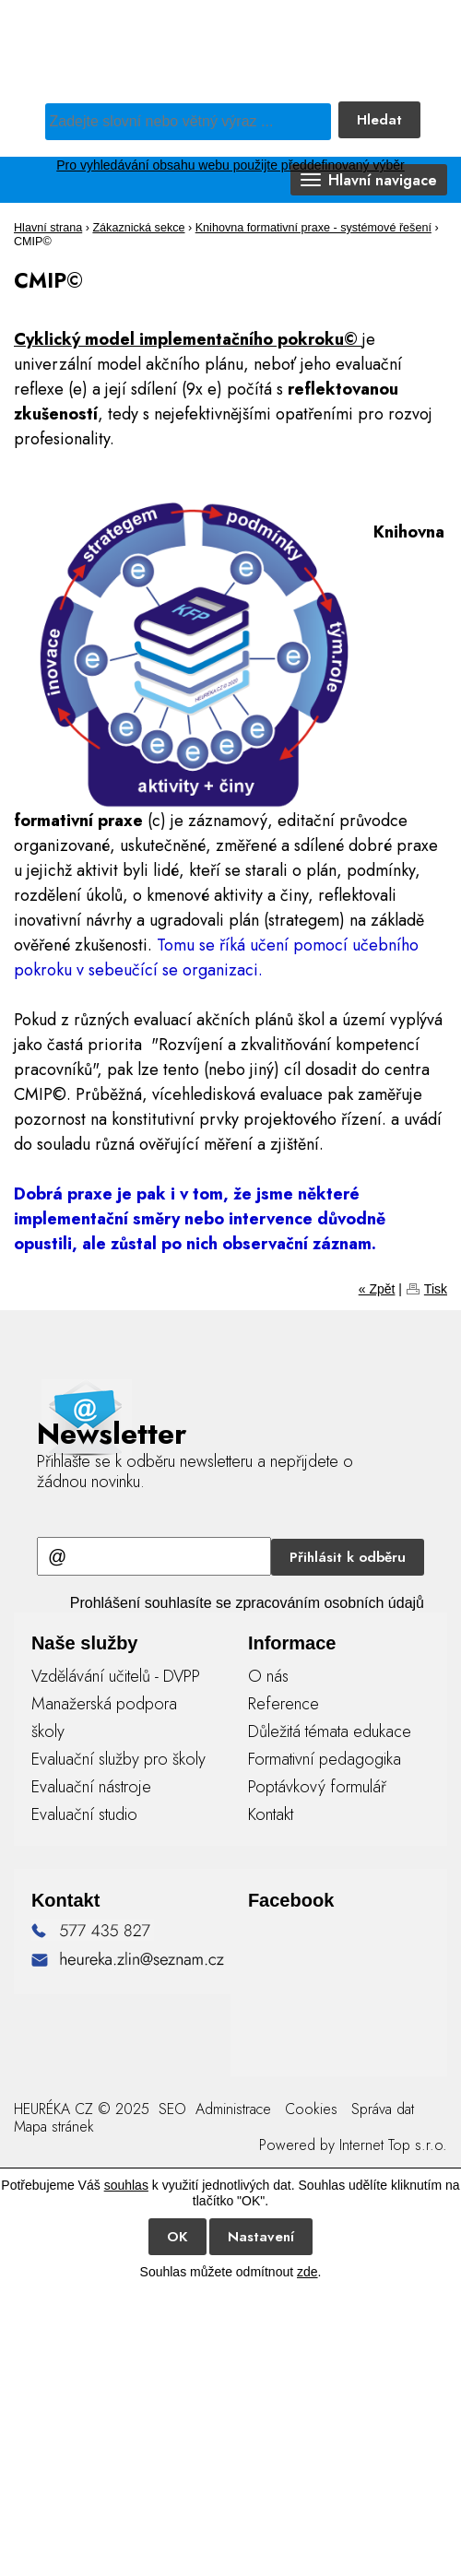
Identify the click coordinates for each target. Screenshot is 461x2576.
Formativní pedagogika (324, 1759)
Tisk (435, 1289)
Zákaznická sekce (138, 227)
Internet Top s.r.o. (393, 2145)
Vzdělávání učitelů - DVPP (115, 1676)
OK (177, 2237)
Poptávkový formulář (317, 1787)
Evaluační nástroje (91, 1787)
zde (307, 2271)
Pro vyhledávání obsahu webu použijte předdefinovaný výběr (230, 165)
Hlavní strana (48, 227)
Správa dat (382, 2109)
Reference (283, 1704)
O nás (268, 1676)
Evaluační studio (84, 1814)
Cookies (311, 2109)
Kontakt (270, 1814)
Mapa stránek (54, 2126)
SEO (170, 2109)
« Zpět (377, 1289)
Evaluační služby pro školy (118, 1759)
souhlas (126, 2185)
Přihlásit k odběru (348, 1557)
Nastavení (261, 2237)
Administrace (233, 2109)
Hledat (379, 120)
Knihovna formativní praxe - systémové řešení (313, 227)
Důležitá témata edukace (329, 1731)
